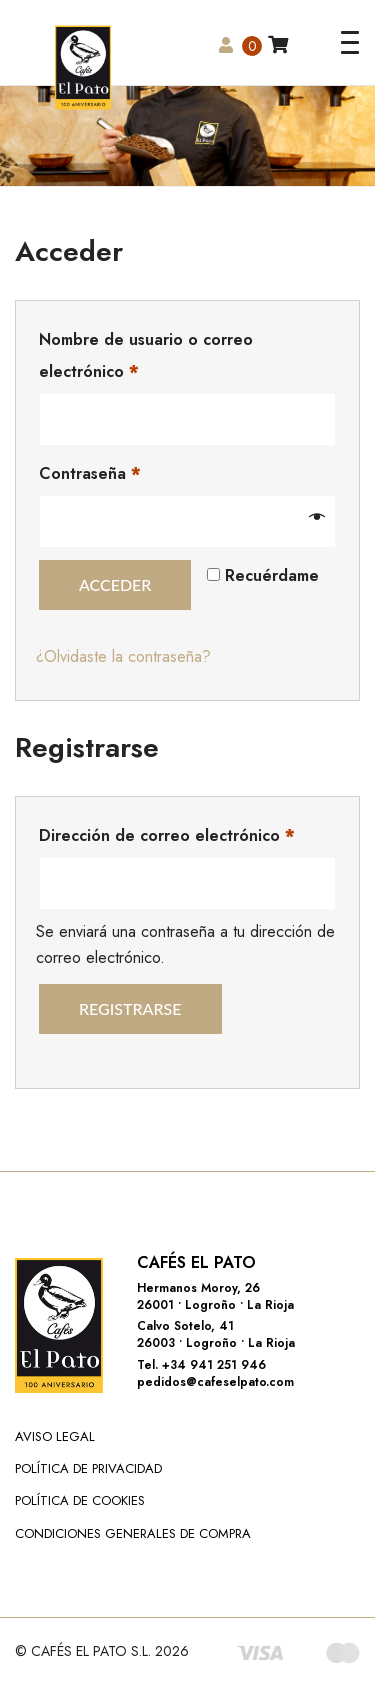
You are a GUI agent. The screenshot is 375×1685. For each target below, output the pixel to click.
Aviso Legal (55, 1436)
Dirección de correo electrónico (166, 835)
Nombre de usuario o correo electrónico (146, 355)
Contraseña (89, 473)
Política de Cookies (80, 1500)
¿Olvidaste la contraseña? (123, 656)
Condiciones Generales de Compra (133, 1533)
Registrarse (130, 1008)
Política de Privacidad (88, 1468)
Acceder (115, 584)
